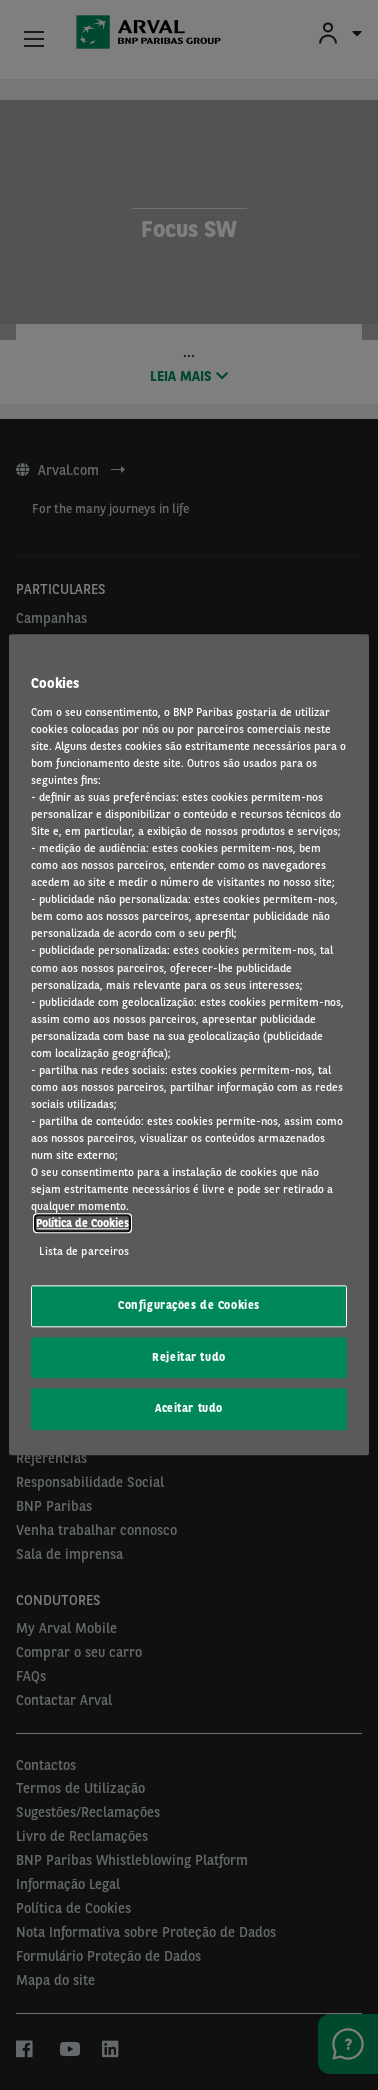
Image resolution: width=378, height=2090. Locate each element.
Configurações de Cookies (189, 1305)
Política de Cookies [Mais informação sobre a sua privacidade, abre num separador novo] (82, 1224)
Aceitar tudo (189, 1409)
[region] (188, 1044)
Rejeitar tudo (188, 1357)
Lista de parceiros (84, 1251)
